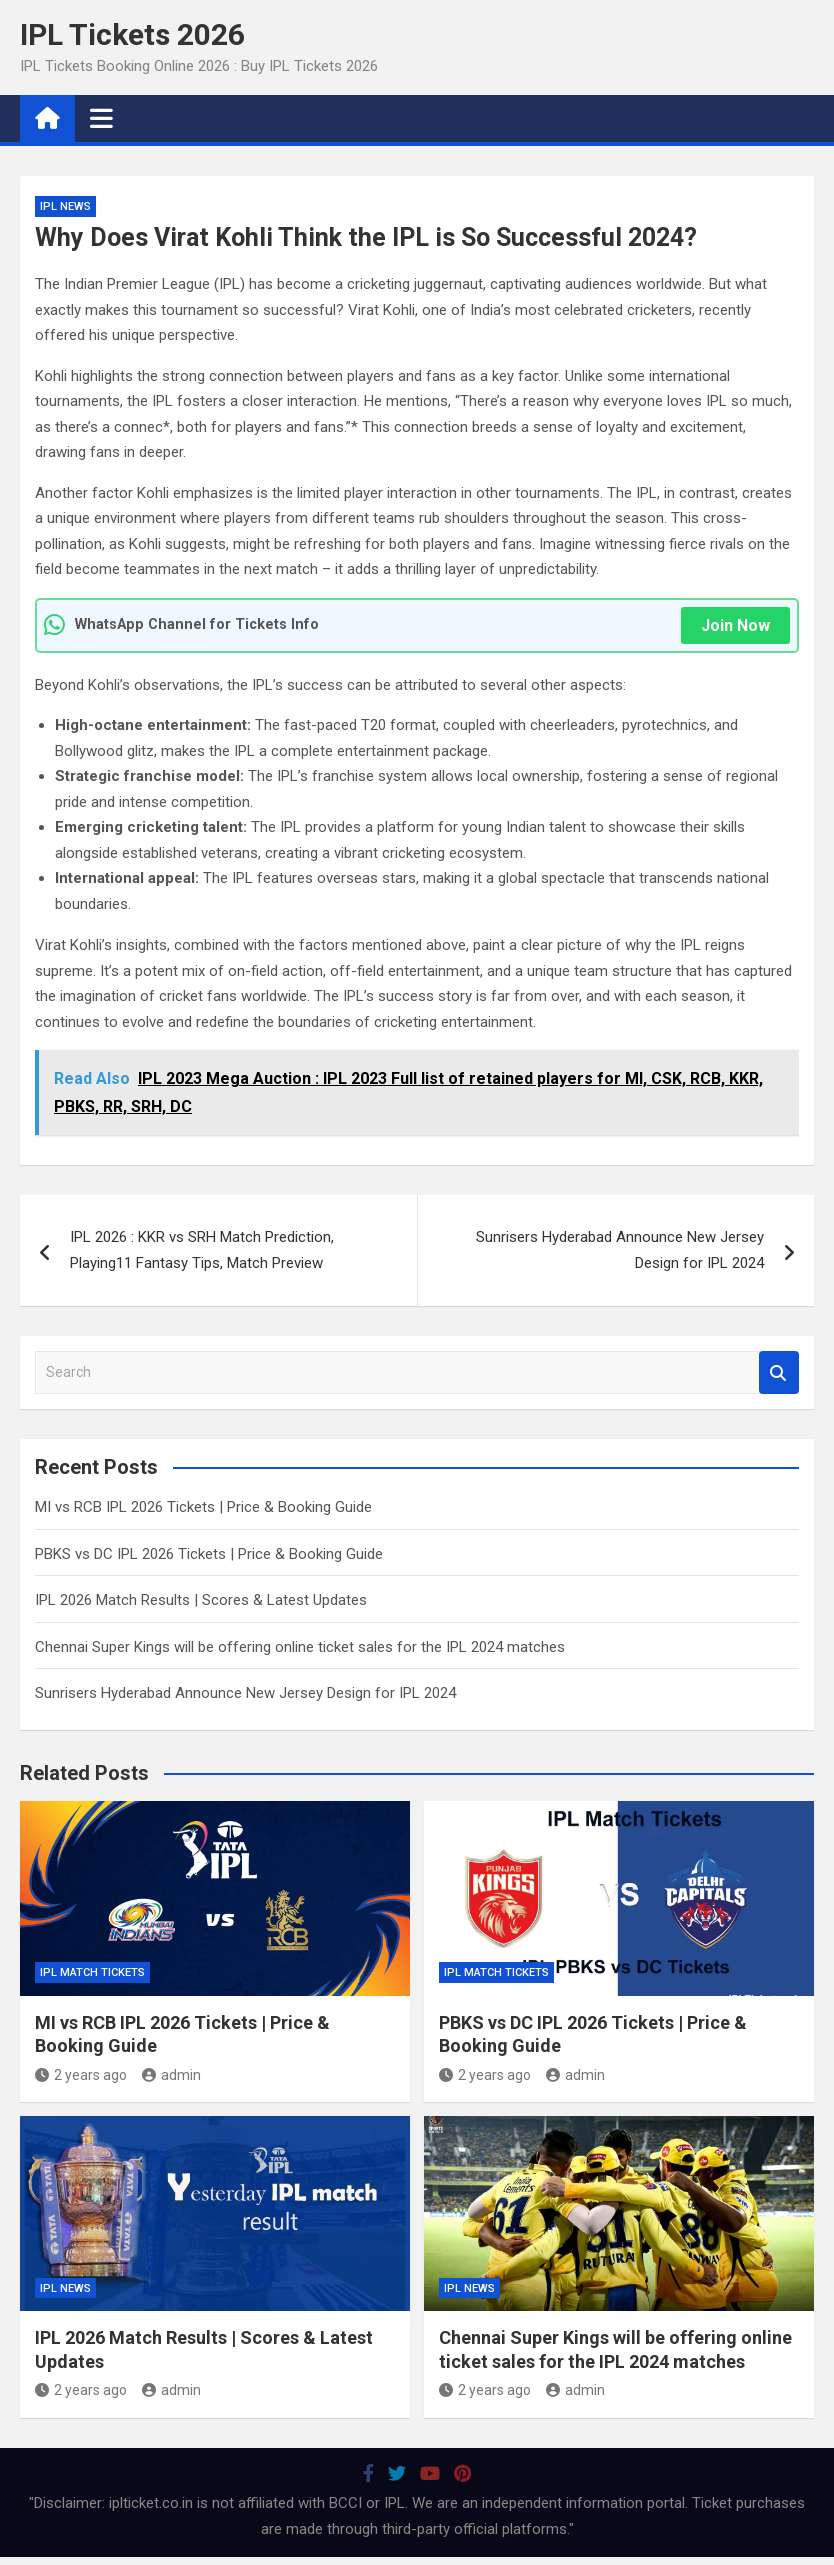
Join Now (735, 625)
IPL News (65, 206)
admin (171, 2075)
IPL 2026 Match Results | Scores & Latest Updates (201, 1600)
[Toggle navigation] (101, 118)
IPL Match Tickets (92, 1972)
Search (779, 1372)
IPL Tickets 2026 (132, 34)
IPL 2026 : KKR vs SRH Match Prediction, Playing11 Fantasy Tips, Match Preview (202, 1250)
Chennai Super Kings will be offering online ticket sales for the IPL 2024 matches (300, 1647)
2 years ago (81, 2075)
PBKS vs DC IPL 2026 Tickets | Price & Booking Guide (209, 1554)
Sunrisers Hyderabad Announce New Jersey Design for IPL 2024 (620, 1250)
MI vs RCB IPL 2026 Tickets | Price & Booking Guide (203, 1507)
